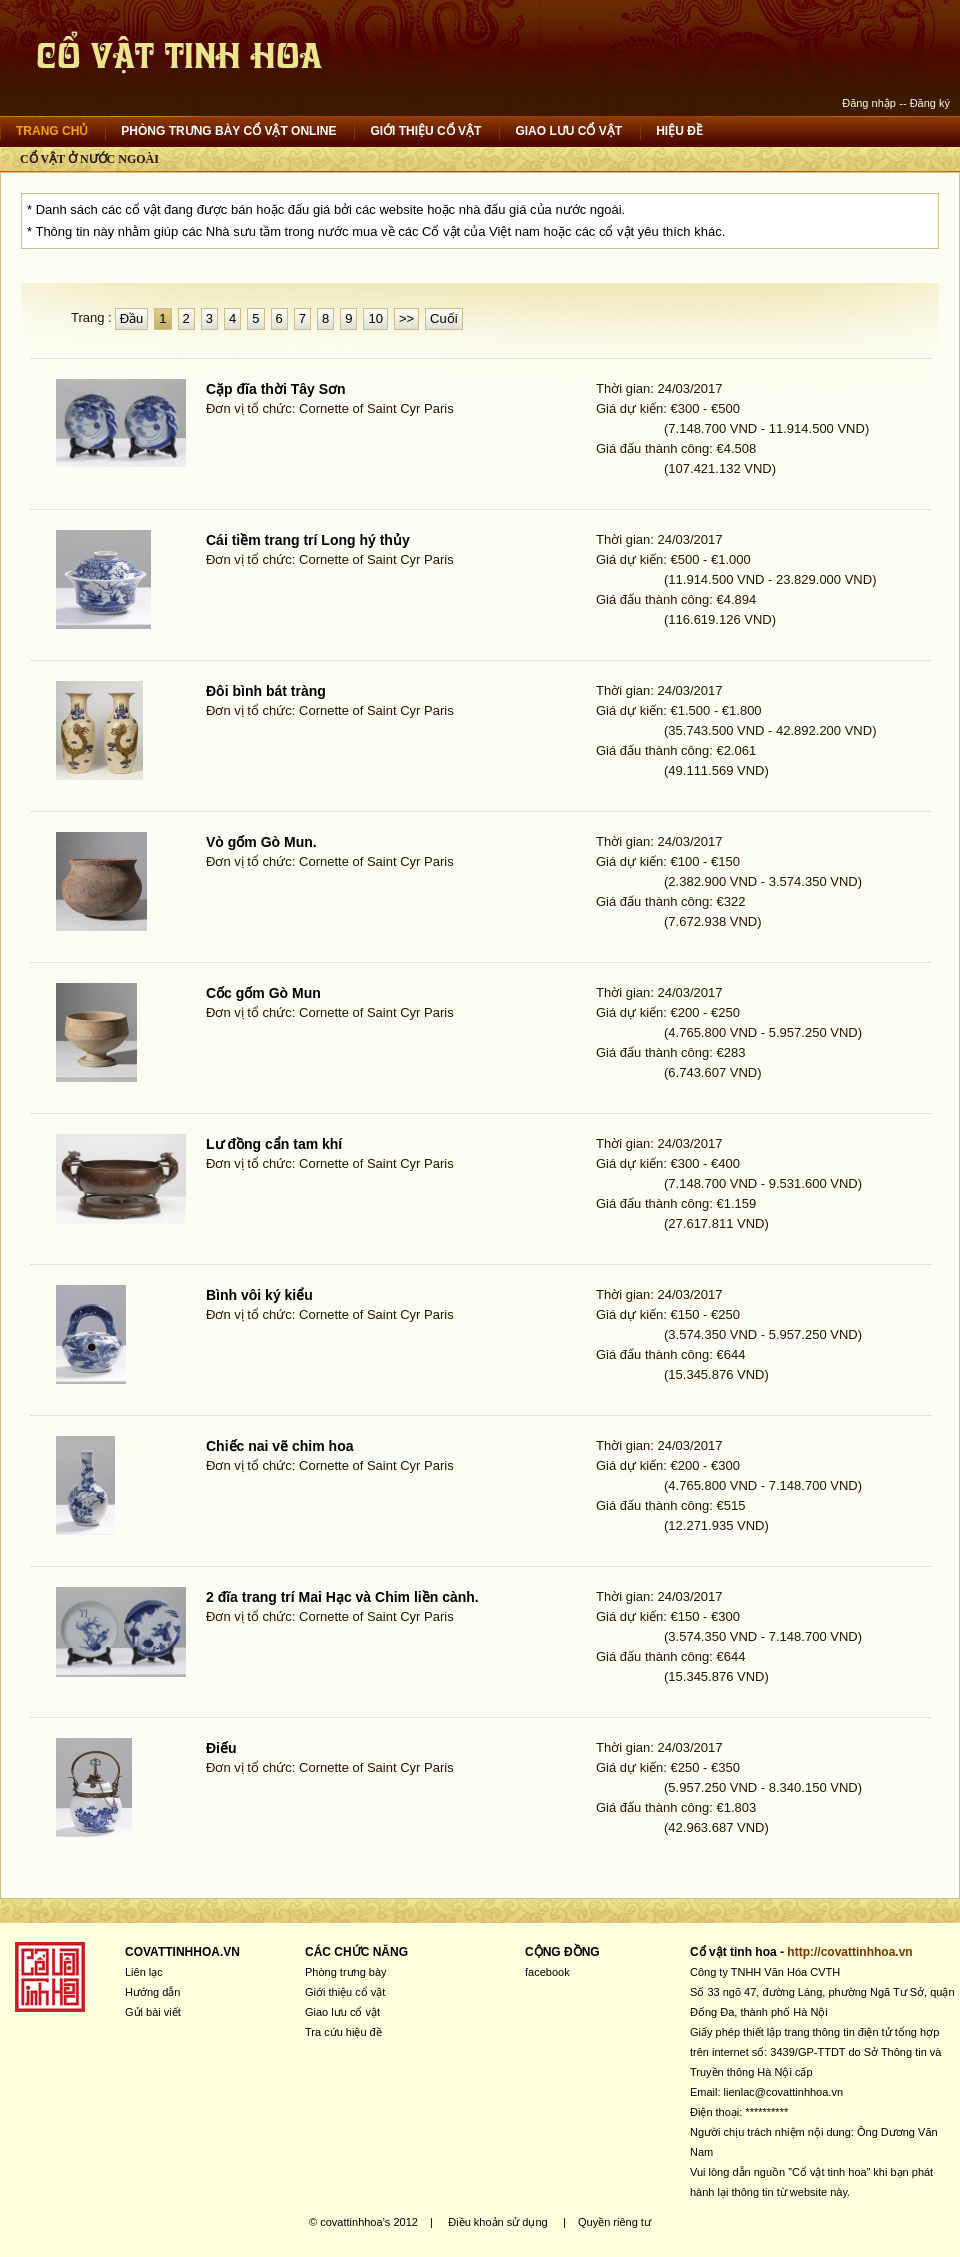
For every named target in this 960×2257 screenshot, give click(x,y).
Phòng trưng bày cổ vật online (228, 131)
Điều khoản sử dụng (497, 2222)
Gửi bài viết (153, 2012)
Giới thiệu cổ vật (425, 131)
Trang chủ (52, 131)
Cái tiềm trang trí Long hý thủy (308, 540)
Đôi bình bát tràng (266, 691)
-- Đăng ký (924, 103)
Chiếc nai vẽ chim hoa (279, 1446)
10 (375, 318)
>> (406, 318)
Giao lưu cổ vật (568, 131)
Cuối (444, 318)
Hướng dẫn (152, 1992)
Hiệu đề (679, 131)
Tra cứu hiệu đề (343, 2032)
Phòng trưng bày (346, 1972)
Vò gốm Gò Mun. (261, 842)
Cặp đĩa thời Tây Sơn (276, 389)
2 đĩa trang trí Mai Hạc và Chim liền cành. (342, 1597)
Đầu (132, 318)
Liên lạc (144, 1972)
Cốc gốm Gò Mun (263, 993)
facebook (547, 1972)
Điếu (221, 1748)
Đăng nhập (869, 103)
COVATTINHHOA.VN (182, 1952)
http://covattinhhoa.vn (849, 1952)
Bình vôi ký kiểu (259, 1295)
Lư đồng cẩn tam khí (274, 1144)
